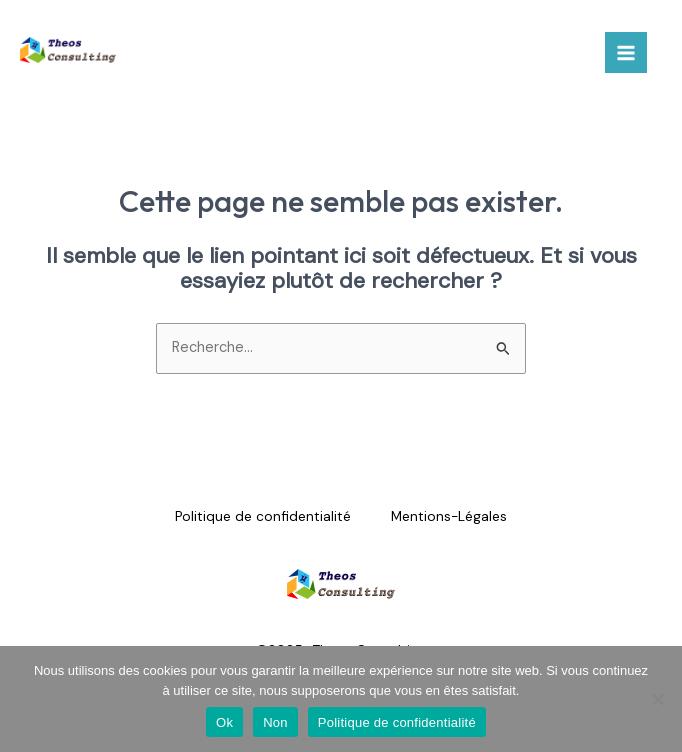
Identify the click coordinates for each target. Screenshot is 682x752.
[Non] (657, 699)
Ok (224, 722)
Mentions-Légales (449, 516)
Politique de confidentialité (263, 516)
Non (275, 722)
